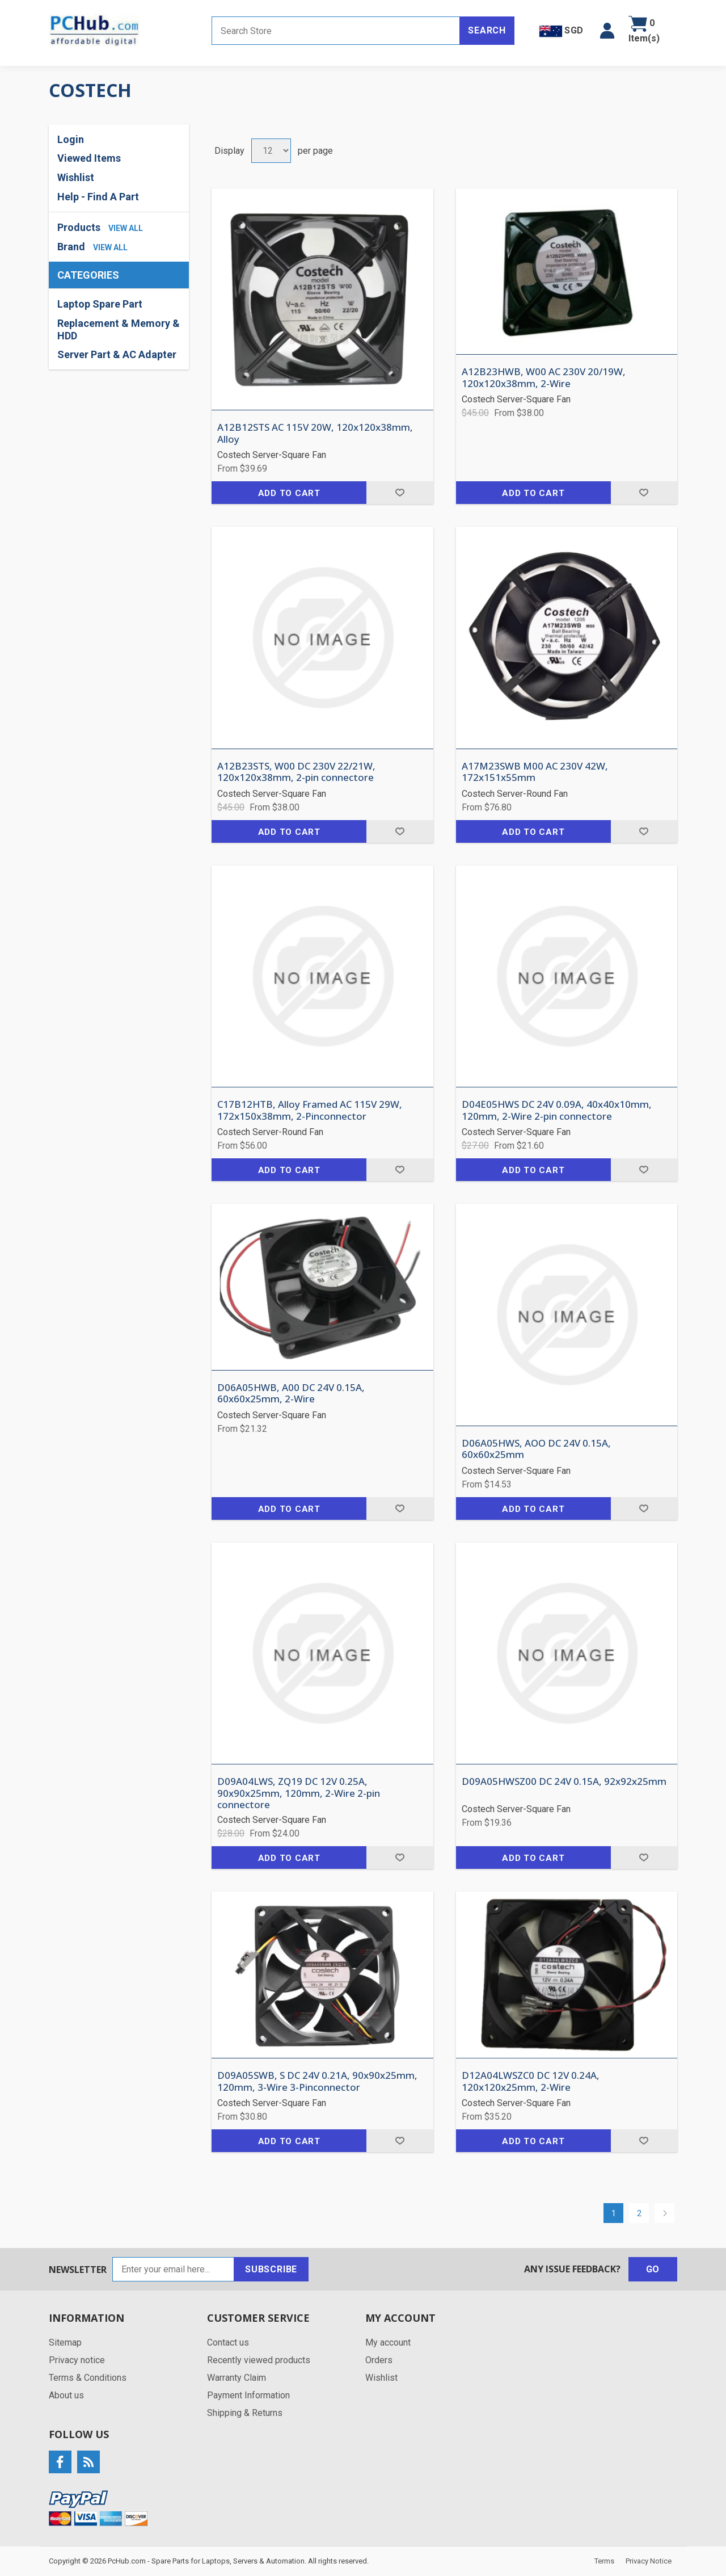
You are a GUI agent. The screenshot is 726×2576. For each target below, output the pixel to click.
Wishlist (75, 177)
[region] (119, 329)
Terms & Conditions (87, 2377)
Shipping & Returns (244, 2412)
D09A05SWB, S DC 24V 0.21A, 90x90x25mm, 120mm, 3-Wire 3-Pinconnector (317, 2081)
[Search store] (336, 30)
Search (487, 30)
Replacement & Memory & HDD (118, 329)
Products (78, 227)
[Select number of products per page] (271, 150)
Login (70, 139)
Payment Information (248, 2395)
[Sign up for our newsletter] (173, 2269)
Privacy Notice (649, 2561)
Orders (378, 2360)
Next (664, 2213)
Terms (604, 2561)
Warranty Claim (236, 2377)
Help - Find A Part (98, 197)
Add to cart (289, 493)
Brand (71, 247)
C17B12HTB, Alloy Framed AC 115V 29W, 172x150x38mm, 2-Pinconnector (309, 1110)
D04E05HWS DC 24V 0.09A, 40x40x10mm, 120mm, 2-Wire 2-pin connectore (557, 1110)
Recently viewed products (258, 2360)
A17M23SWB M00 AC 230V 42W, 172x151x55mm (535, 772)
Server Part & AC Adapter (116, 354)
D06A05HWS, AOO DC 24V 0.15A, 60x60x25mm (536, 1449)
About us (66, 2395)
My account (388, 2342)
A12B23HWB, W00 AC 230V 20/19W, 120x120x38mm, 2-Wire (544, 377)
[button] (607, 31)
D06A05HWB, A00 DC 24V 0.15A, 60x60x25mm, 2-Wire (291, 1393)
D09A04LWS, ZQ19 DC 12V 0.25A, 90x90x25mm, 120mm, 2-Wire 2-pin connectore (298, 1793)
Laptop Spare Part (99, 304)
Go (653, 2269)
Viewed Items (89, 158)
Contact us (228, 2342)
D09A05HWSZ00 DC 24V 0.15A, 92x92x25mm (564, 1781)
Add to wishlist (399, 492)
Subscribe (271, 2269)
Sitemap (65, 2342)
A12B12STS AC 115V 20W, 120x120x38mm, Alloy (315, 433)
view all (125, 228)
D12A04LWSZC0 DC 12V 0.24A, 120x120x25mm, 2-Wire (531, 2081)
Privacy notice (77, 2360)
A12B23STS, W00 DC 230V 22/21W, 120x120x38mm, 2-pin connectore (296, 772)
